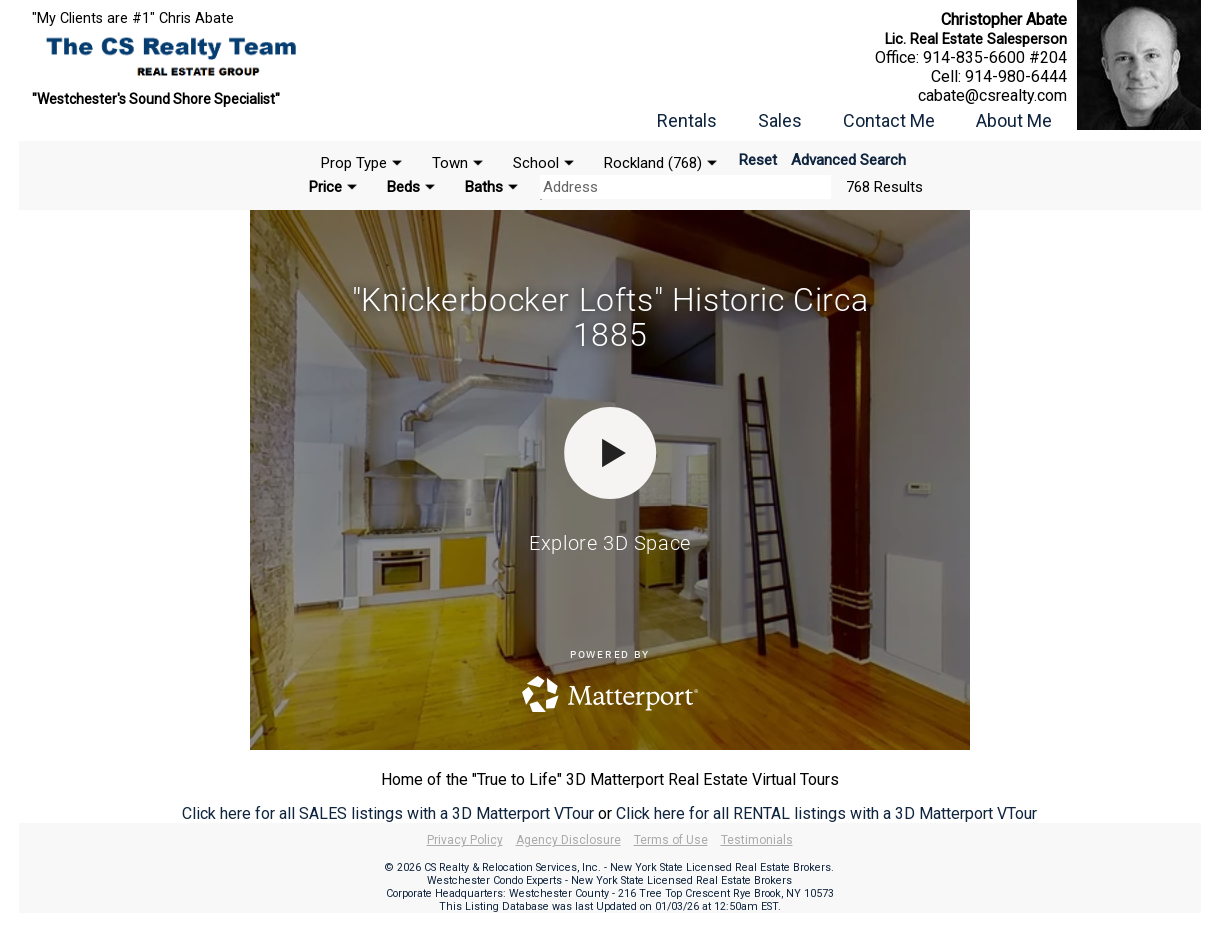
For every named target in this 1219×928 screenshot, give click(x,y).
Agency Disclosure (568, 840)
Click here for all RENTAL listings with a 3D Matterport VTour (826, 813)
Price (325, 187)
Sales (780, 120)
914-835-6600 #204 (995, 57)
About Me (1014, 120)
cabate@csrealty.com (992, 95)
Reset (758, 160)
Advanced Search (848, 160)
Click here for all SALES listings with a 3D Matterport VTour (388, 813)
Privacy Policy (465, 840)
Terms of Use (671, 840)
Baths (484, 187)
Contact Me (889, 120)
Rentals (687, 120)
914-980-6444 (1016, 76)
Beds (403, 187)
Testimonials (757, 840)
